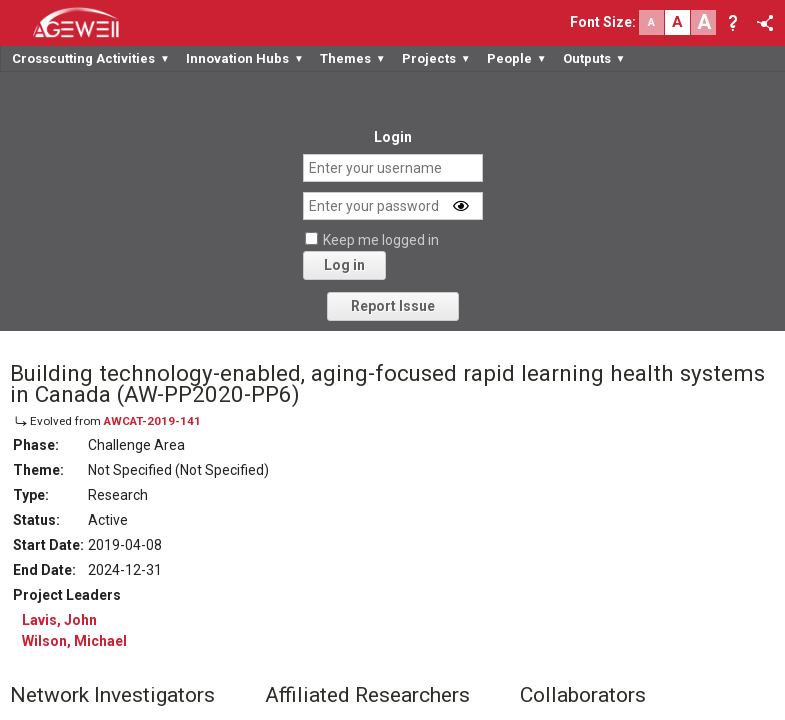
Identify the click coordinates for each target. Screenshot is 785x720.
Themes (353, 58)
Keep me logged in (381, 240)
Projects (436, 58)
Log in (344, 265)
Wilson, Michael (74, 641)
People (517, 58)
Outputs (594, 58)
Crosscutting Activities (91, 58)
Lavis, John (59, 620)
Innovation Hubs (245, 58)
